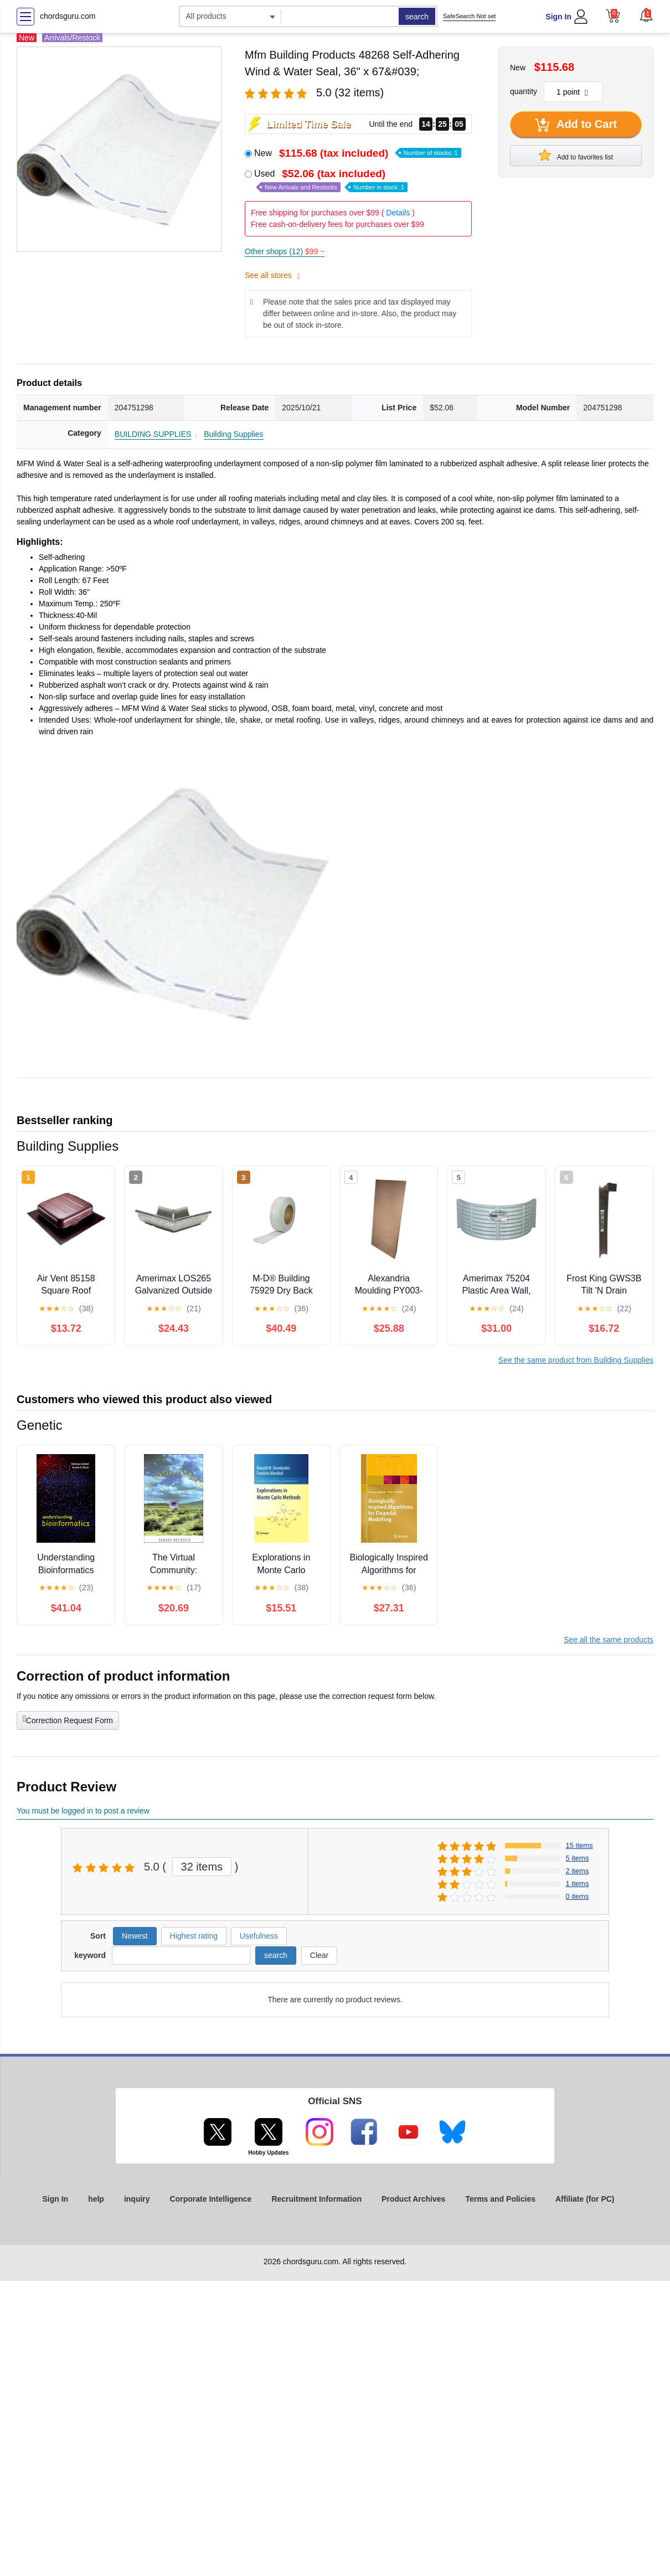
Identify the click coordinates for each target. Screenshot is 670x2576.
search (417, 16)
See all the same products (608, 1639)
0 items (577, 1896)
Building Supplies (233, 434)
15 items (579, 1845)
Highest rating (194, 1935)
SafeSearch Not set (469, 16)
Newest (135, 1935)
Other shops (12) (284, 251)
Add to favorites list (576, 155)
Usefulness (259, 1935)
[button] (646, 15)
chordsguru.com (67, 16)
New (357, 153)
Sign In (558, 16)
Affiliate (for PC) (585, 2198)
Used (331, 180)
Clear (319, 1955)
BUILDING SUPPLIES (153, 434)
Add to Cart (576, 125)
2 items (577, 1871)
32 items (202, 1867)
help (96, 2198)
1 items (577, 1883)
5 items (577, 1858)
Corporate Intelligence (211, 2198)
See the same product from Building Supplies (575, 1360)
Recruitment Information (316, 2198)
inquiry (137, 2198)
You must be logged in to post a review (83, 1810)
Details (398, 212)
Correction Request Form (68, 1719)
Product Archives (413, 2198)
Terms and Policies (500, 2198)
